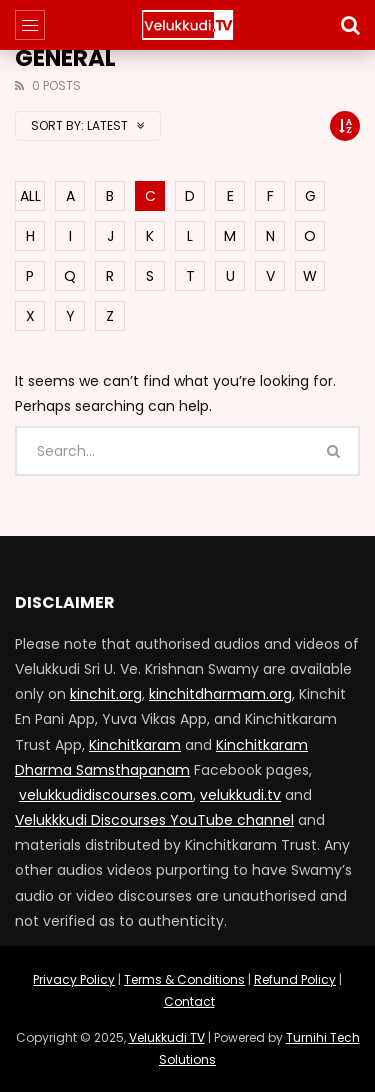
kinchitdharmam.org (220, 694)
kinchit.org (106, 694)
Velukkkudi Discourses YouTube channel (154, 820)
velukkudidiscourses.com (106, 795)
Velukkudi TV (167, 1037)
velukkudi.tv (240, 795)
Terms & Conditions (184, 979)
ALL (30, 196)
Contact (189, 1001)
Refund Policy (295, 979)
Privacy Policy (74, 979)
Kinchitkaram (135, 745)
